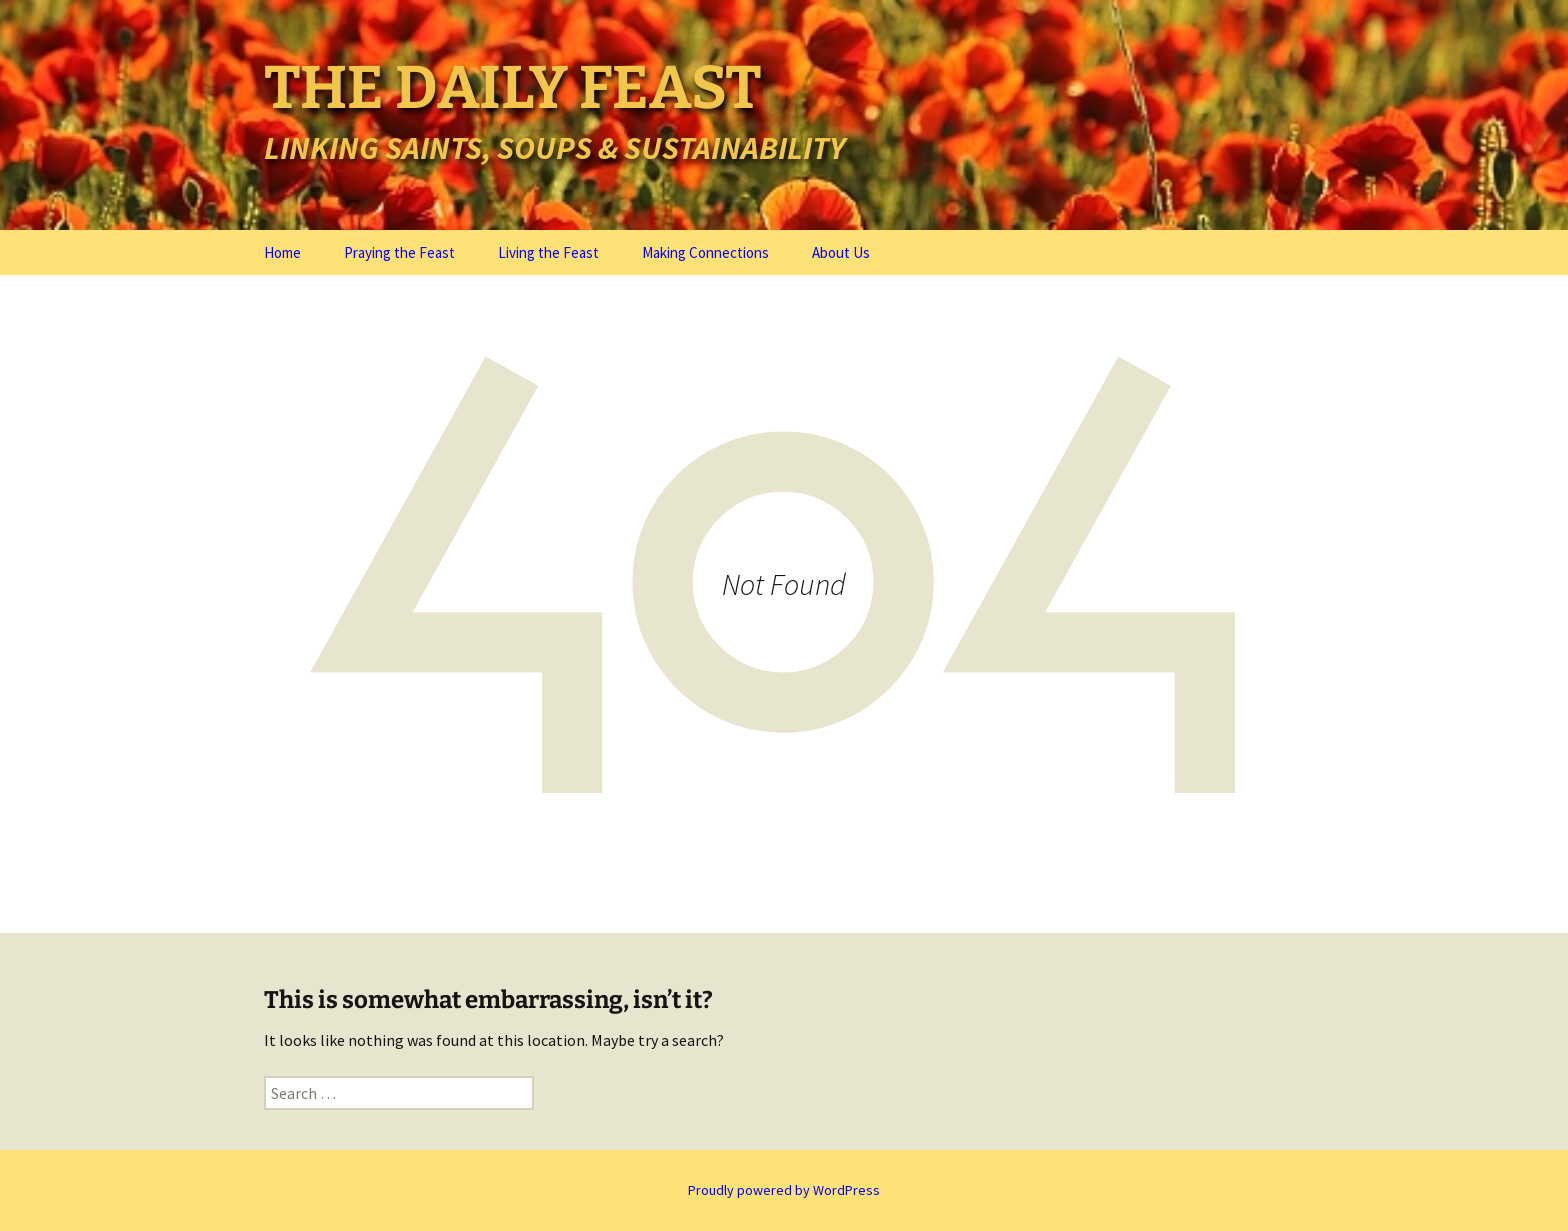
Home (282, 252)
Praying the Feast (399, 252)
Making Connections (705, 252)
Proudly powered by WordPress (784, 1190)
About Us (841, 252)
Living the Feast (548, 252)
